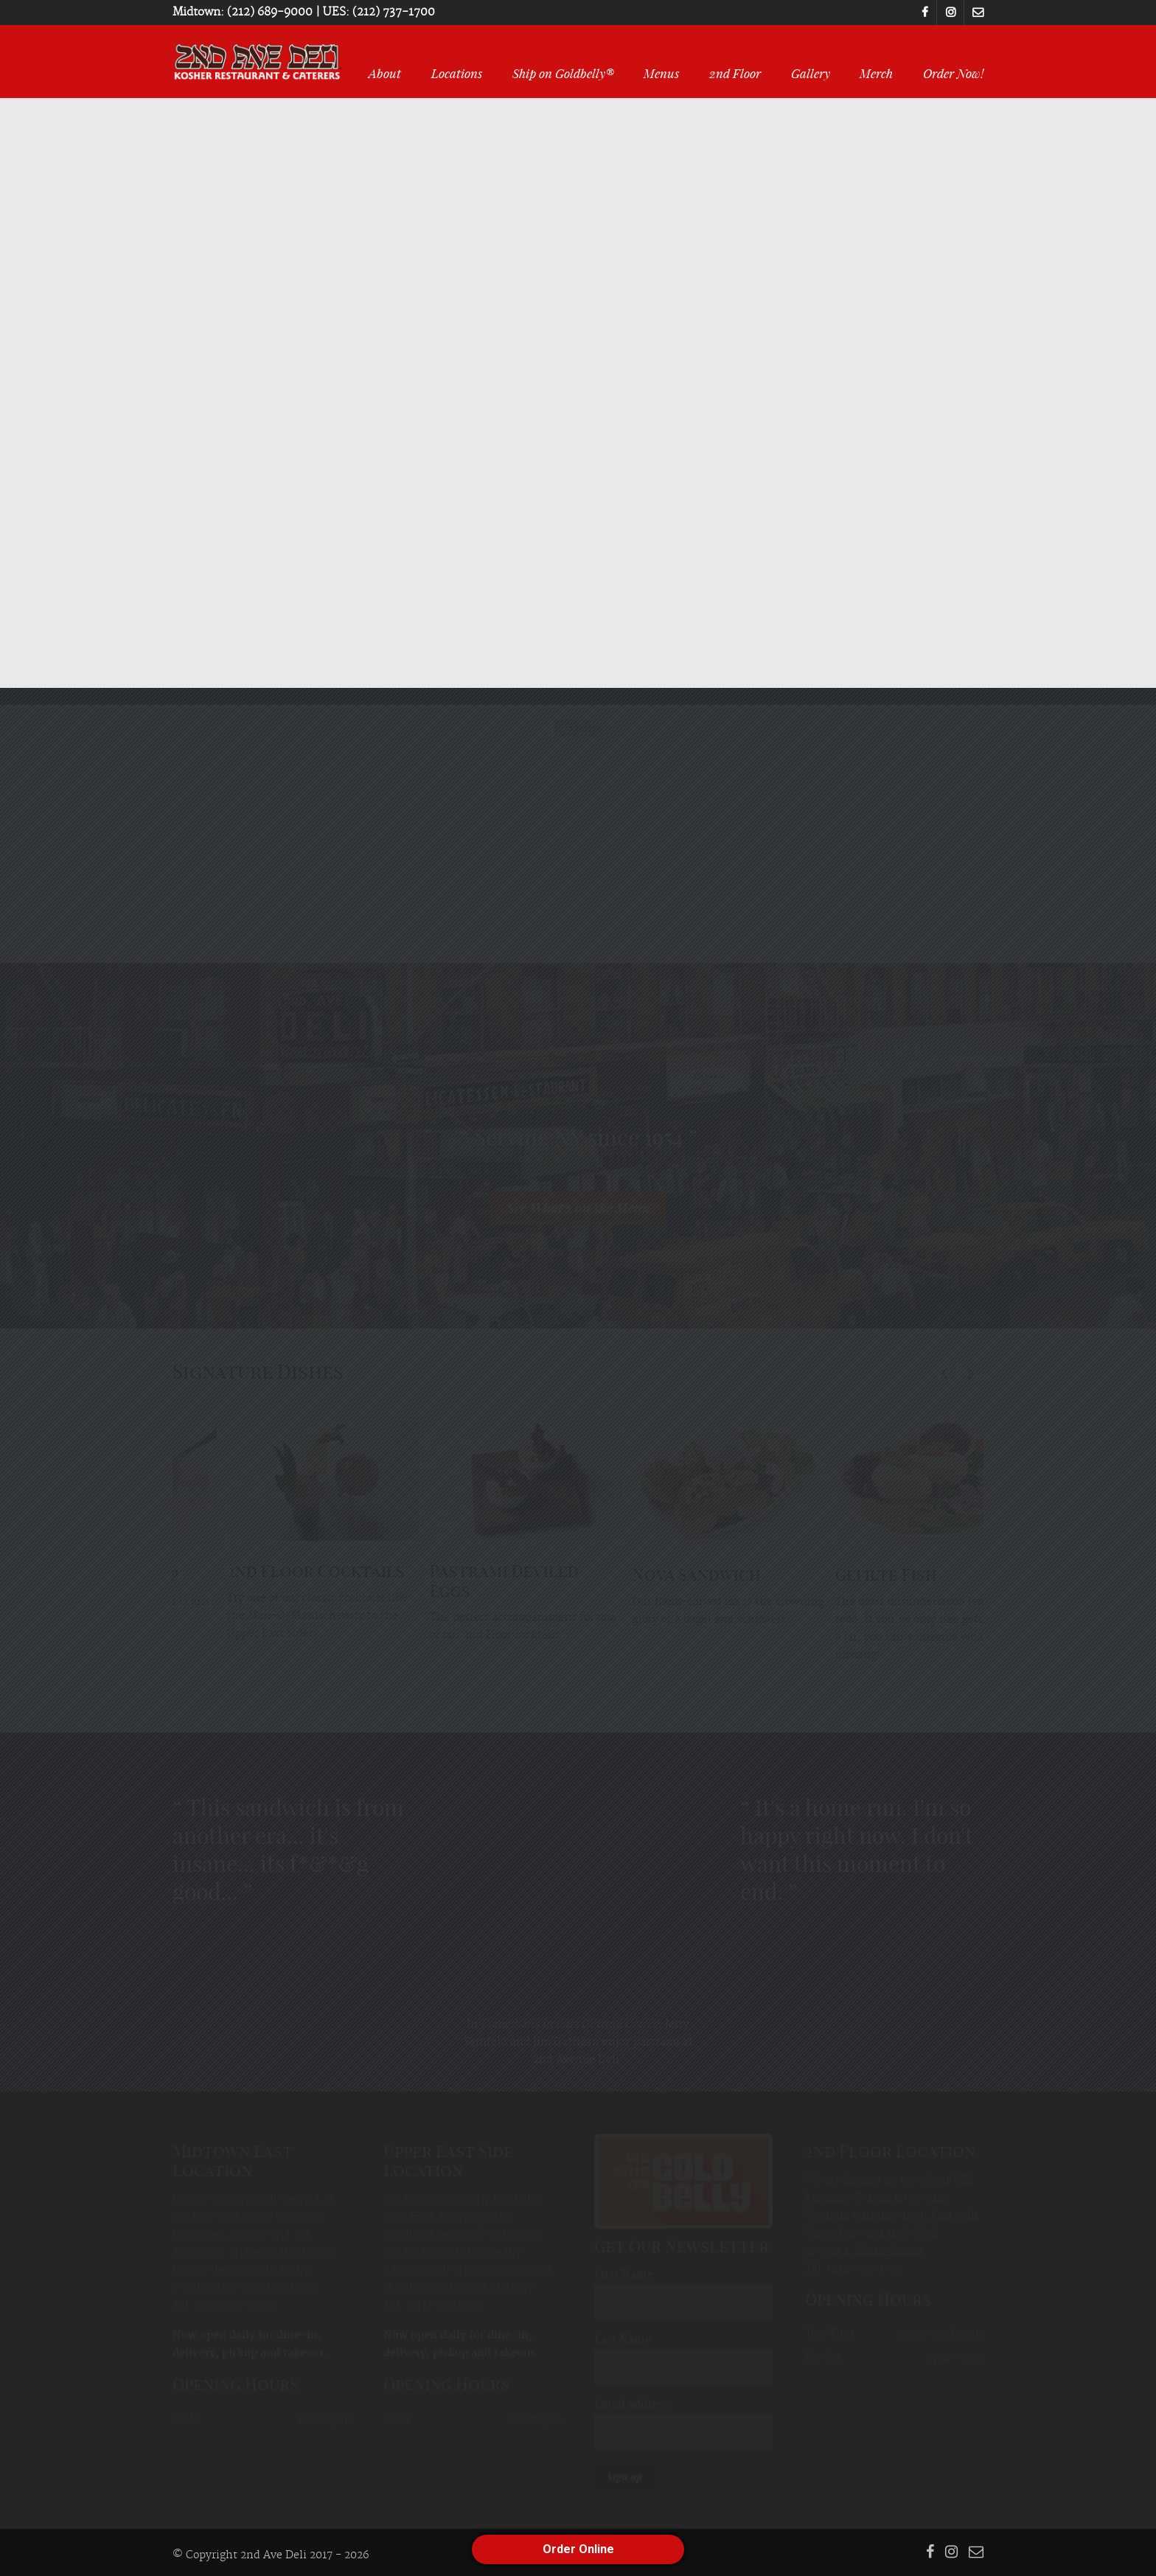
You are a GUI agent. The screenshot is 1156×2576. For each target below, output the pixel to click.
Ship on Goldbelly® (563, 73)
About (385, 73)
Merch (876, 73)
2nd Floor (735, 73)
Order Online (578, 2549)
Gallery (810, 73)
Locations (456, 73)
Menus (661, 73)
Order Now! (953, 73)
